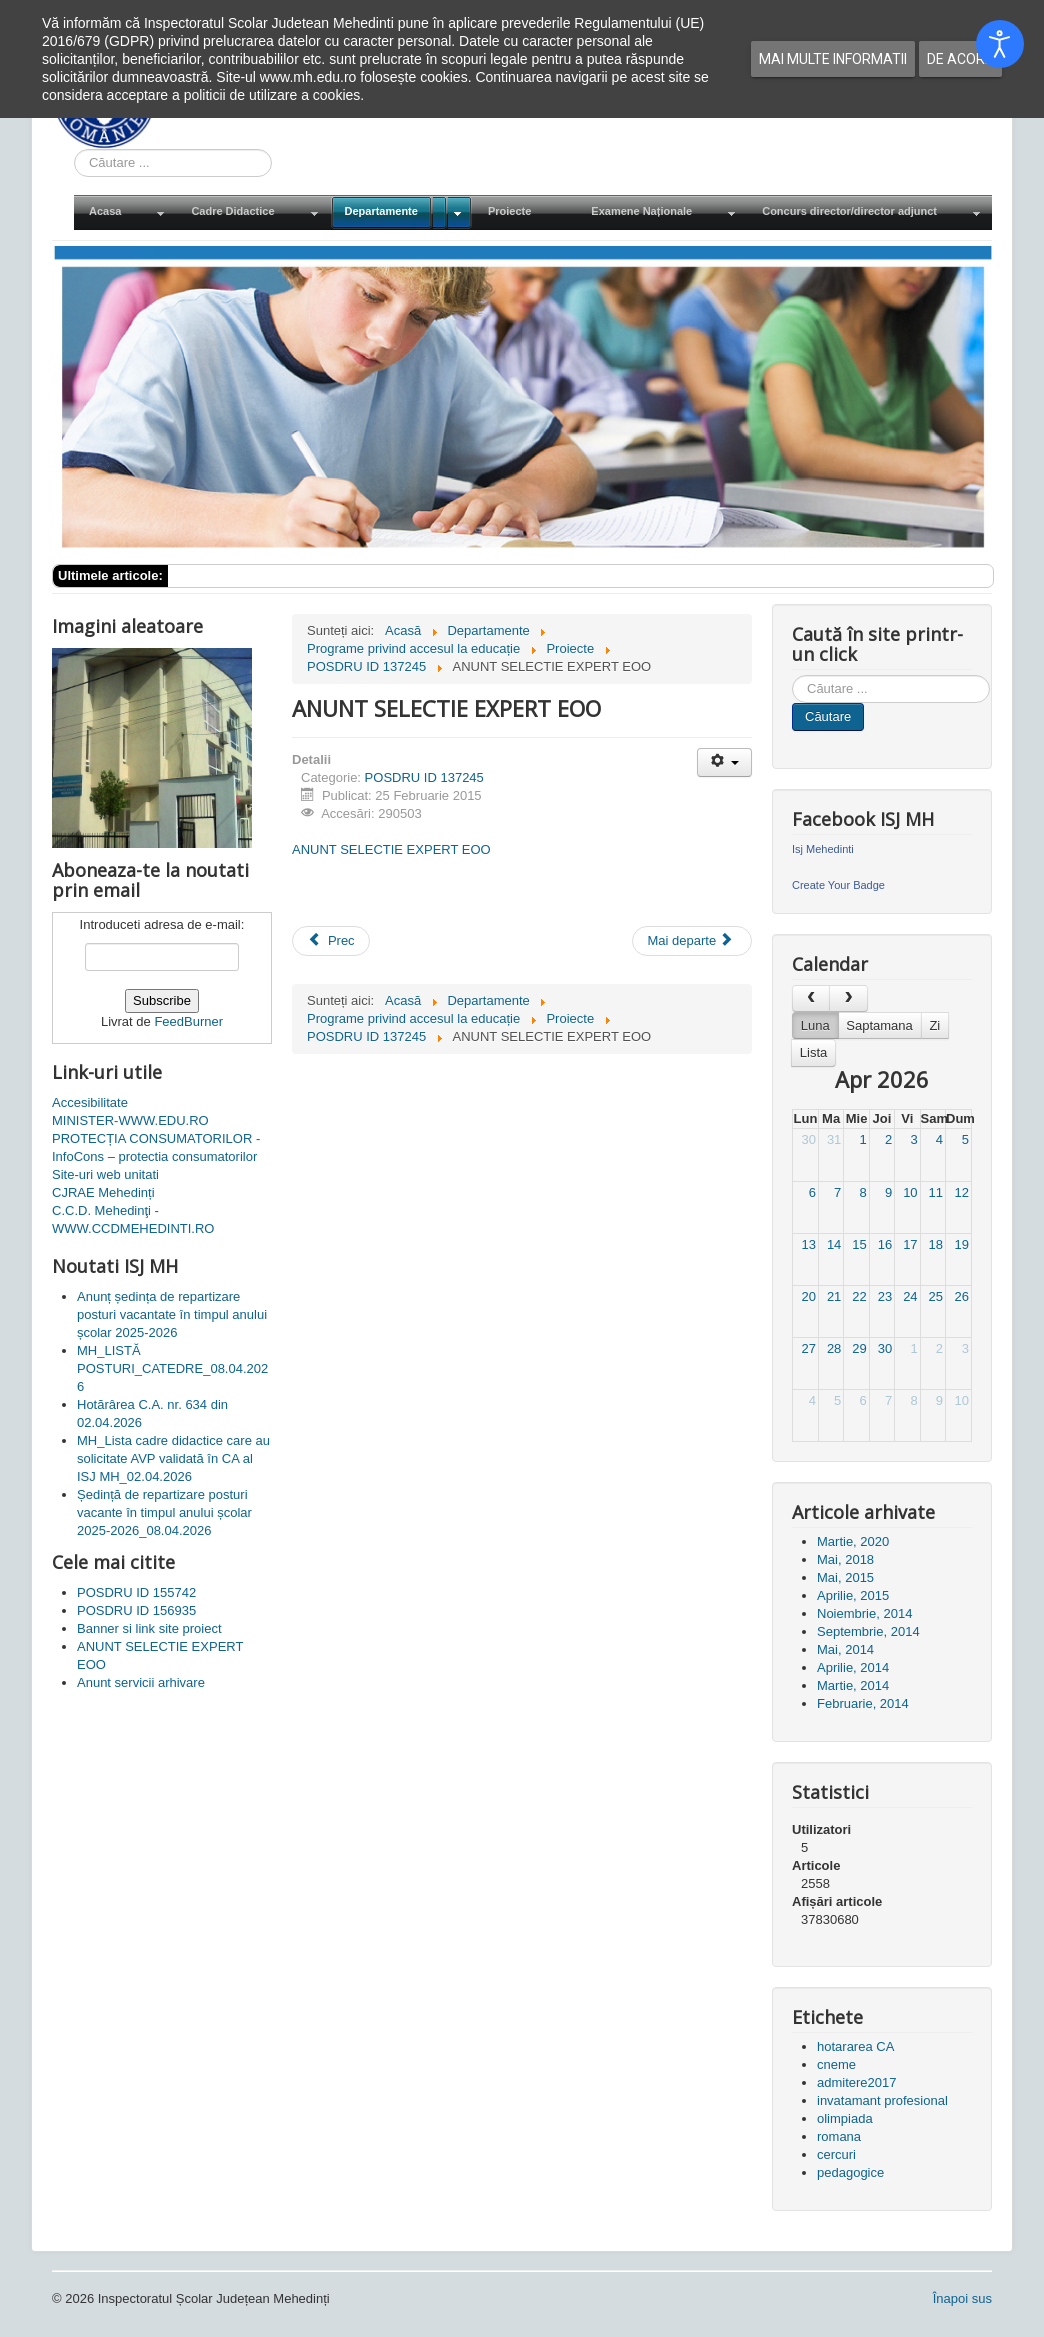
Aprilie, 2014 (853, 1667)
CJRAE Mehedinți (103, 1192)
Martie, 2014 (853, 1685)
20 (808, 1296)
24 (910, 1296)
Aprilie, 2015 (853, 1595)
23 (885, 1296)
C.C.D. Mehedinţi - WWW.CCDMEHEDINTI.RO (133, 1219)
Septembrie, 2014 (868, 1631)
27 (808, 1348)
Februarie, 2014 (863, 1703)
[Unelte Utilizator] (724, 762)
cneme (836, 2064)
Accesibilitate (90, 1102)
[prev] (811, 998)
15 (859, 1244)
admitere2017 (857, 2082)
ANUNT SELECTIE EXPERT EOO (391, 849)
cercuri (836, 2154)
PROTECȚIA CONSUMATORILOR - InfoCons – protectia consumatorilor (156, 1147)
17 (910, 1244)
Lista (813, 1052)
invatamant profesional (882, 2100)
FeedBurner (188, 1021)
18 (936, 1244)
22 (859, 1296)
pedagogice (850, 2172)
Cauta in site (74, 149)
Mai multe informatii (833, 59)
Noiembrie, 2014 (864, 1613)
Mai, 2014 (845, 1649)
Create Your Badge (838, 885)
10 (910, 1192)
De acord (960, 59)
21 (834, 1296)
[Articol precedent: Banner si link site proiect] (331, 941)
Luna (815, 1025)
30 (808, 1139)
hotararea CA (855, 2046)
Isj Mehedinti (823, 849)
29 (859, 1348)
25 (936, 1296)
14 (834, 1244)
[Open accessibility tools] (1000, 44)
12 (962, 1192)
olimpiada (845, 2118)
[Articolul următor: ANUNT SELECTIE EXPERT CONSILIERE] (692, 941)
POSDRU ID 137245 (424, 777)
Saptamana (879, 1025)
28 (834, 1348)
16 (885, 1244)
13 (808, 1244)
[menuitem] (125, 212)
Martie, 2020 (853, 1541)
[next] (848, 998)
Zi (934, 1025)
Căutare (828, 716)
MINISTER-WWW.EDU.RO (130, 1120)
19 (962, 1244)
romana (839, 2136)
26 (962, 1296)
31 (834, 1139)
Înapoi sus (962, 2298)
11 (936, 1192)
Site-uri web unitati (105, 1174)
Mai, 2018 (845, 1559)
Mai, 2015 (845, 1577)
